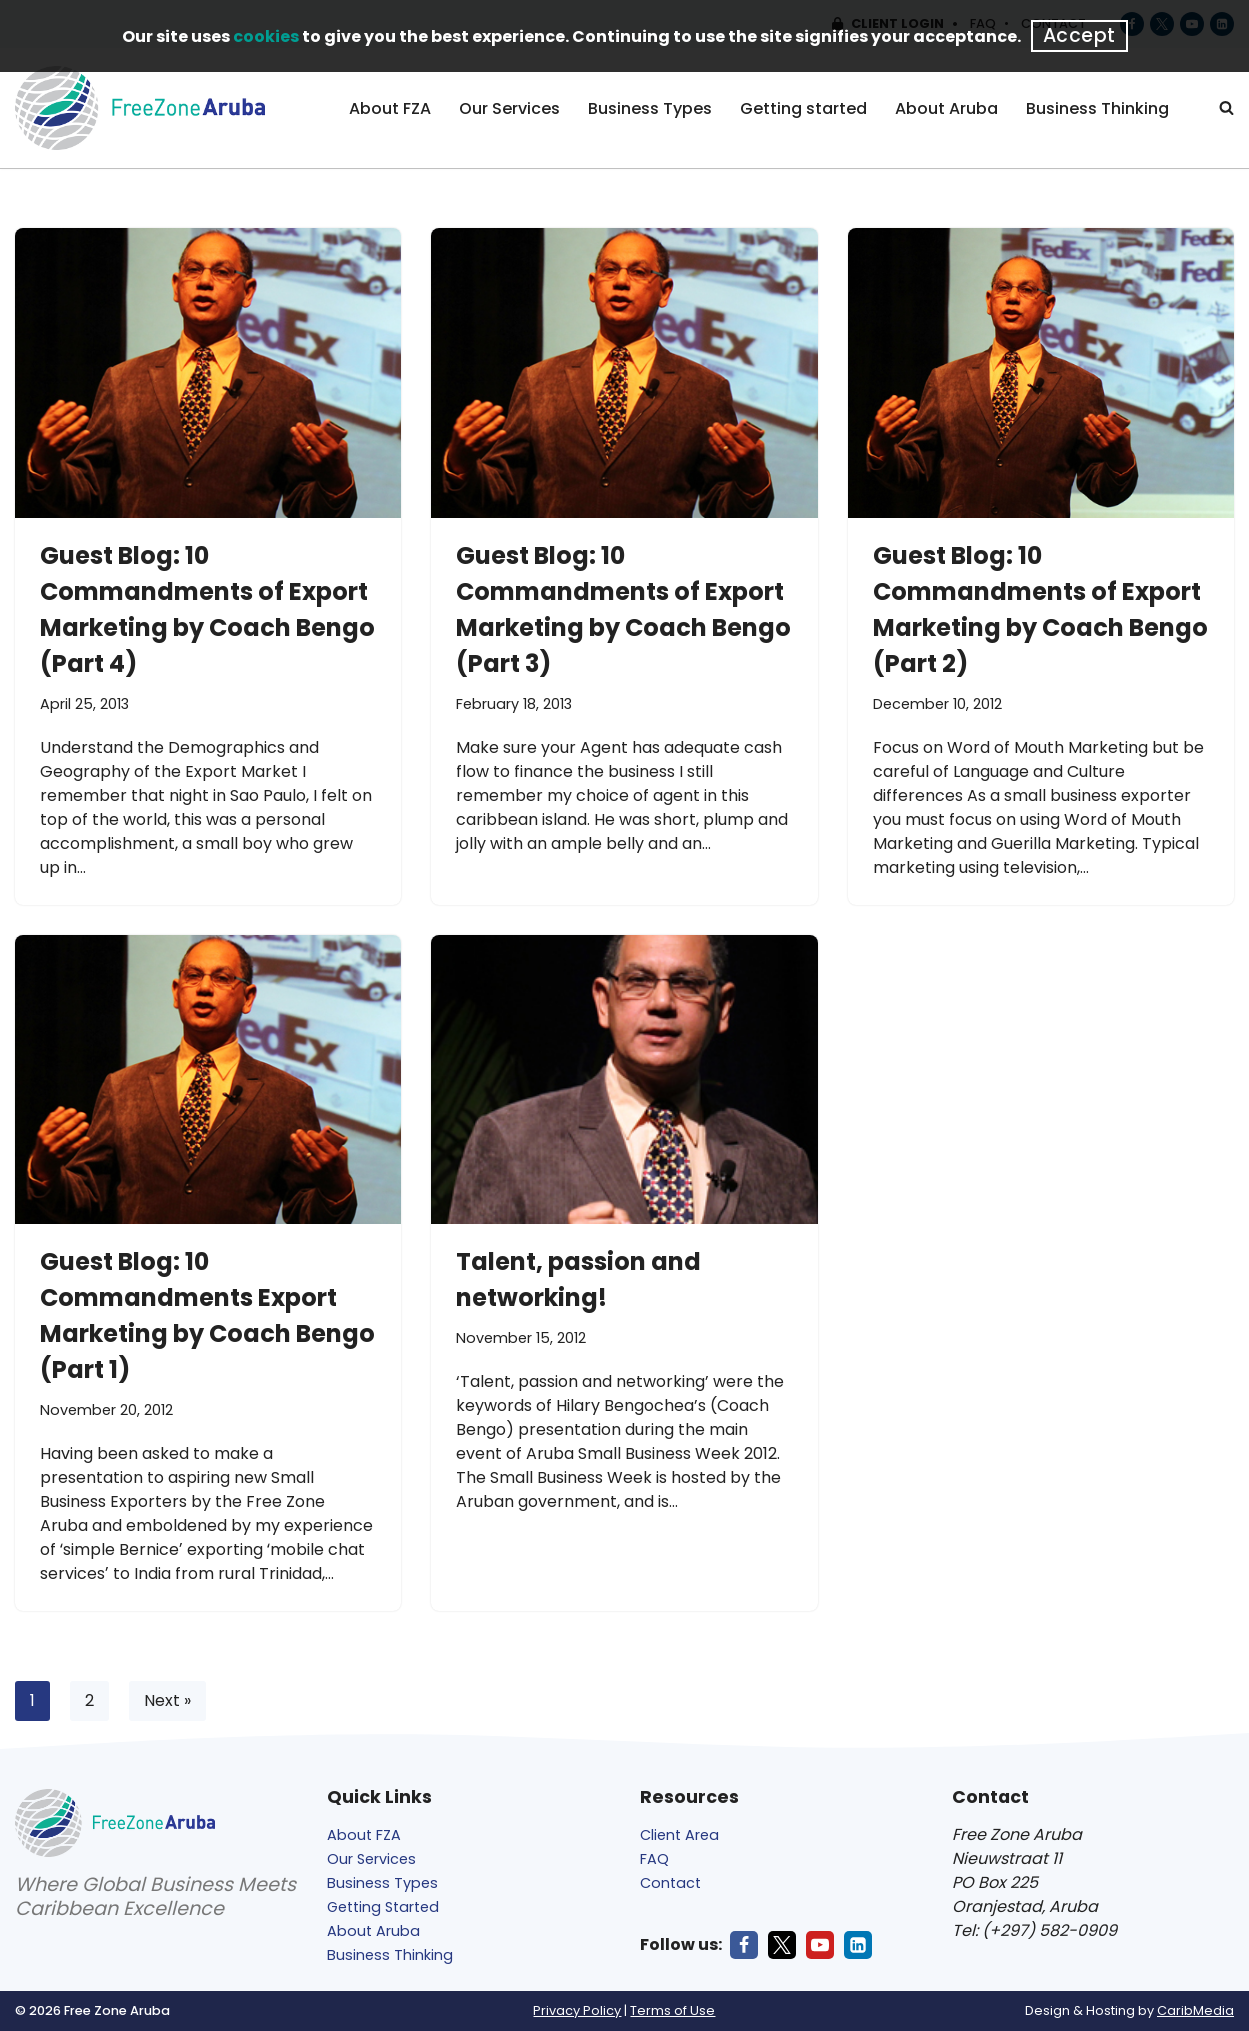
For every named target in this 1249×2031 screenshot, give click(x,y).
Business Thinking (1097, 108)
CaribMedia (1195, 2010)
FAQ (654, 1859)
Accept (1079, 35)
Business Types (650, 108)
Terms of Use (672, 2010)
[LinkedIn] (858, 1945)
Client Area (679, 1835)
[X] (782, 1945)
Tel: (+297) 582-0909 (1034, 1930)
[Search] (1226, 107)
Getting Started (383, 1907)
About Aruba (946, 108)
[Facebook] (744, 1945)
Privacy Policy (577, 2010)
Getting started (803, 108)
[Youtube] (820, 1945)
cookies (266, 36)
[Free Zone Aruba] (140, 108)
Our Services (509, 108)
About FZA (390, 108)
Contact (670, 1883)
